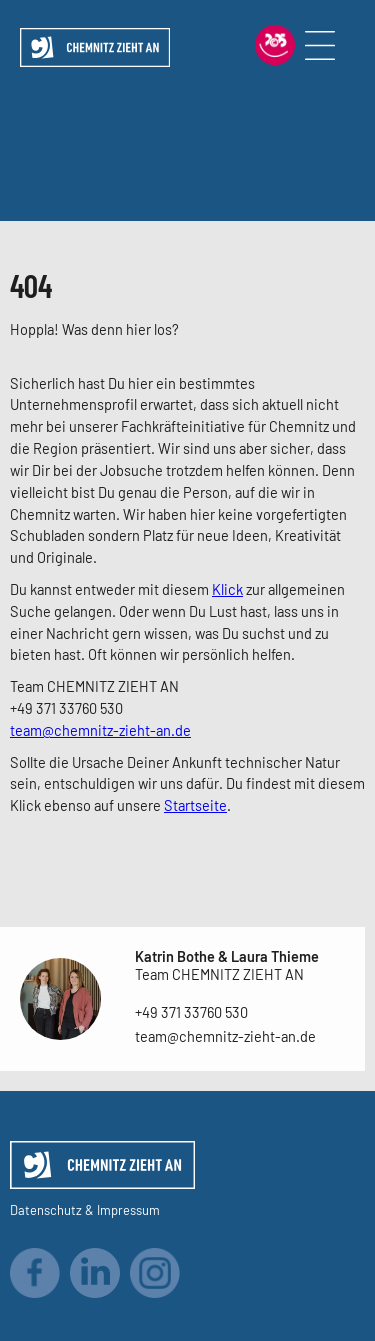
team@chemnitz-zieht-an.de (100, 730)
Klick (227, 589)
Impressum (128, 1210)
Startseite (195, 805)
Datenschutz (46, 1210)
